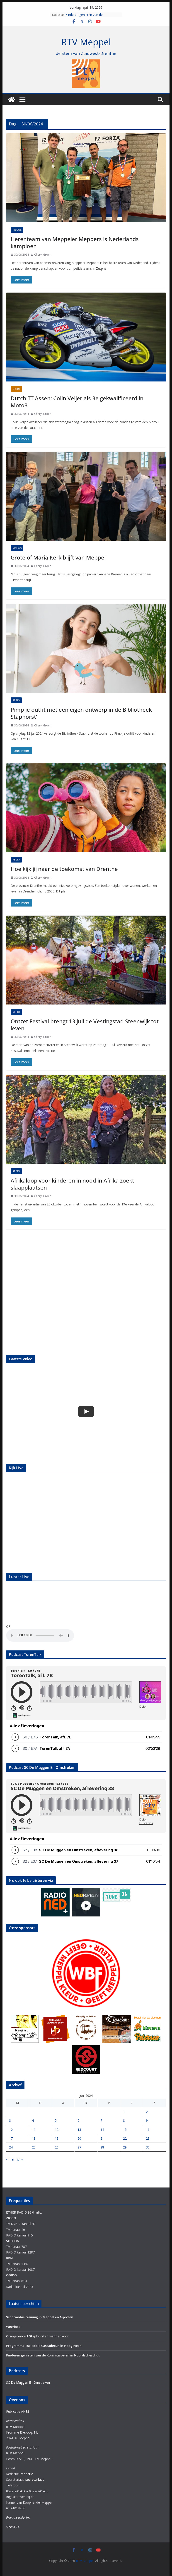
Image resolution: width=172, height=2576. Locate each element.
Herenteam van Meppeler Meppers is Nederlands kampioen (75, 242)
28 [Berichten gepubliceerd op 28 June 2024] (102, 2147)
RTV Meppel (86, 42)
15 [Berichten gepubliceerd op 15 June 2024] (125, 2129)
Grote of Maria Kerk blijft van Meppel (58, 557)
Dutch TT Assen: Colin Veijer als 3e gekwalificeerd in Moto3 (77, 401)
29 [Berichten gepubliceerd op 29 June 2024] (125, 2147)
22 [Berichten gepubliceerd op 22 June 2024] (125, 2138)
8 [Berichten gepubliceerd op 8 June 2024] (124, 2120)
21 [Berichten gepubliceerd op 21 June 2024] (102, 2138)
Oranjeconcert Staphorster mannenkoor (37, 2336)
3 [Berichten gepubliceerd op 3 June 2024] (10, 2120)
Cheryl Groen (42, 255)
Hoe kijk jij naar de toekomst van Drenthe (64, 869)
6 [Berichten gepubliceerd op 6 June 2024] (78, 2120)
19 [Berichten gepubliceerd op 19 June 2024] (56, 2138)
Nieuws (17, 229)
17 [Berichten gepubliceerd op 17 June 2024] (11, 2138)
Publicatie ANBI (17, 2411)
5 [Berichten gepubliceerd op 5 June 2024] (56, 2120)
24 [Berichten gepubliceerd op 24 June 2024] (11, 2147)
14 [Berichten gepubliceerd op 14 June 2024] (102, 2129)
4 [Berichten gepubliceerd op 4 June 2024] (33, 2120)
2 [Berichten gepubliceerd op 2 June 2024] (147, 2111)
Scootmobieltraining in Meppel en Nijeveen (39, 2317)
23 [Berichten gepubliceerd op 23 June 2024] (148, 2138)
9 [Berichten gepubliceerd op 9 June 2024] (147, 2120)
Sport (16, 389)
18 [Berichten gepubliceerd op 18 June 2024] (34, 2138)
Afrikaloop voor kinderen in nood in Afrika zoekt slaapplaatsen (72, 1184)
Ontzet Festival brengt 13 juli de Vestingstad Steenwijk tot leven (85, 1024)
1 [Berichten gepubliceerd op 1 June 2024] (124, 2111)
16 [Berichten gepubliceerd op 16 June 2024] (148, 2129)
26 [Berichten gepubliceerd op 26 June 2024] (56, 2147)
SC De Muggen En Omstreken (28, 2382)
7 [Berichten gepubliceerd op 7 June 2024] (101, 2120)
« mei (10, 2159)
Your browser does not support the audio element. (40, 1635)
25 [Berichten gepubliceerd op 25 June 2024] (34, 2147)
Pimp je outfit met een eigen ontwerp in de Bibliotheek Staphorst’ (81, 713)
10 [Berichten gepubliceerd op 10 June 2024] (11, 2129)
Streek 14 (12, 2527)
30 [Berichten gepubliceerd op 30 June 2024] (148, 2147)
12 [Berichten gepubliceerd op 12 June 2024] (56, 2129)
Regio (16, 700)
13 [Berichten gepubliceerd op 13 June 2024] (79, 2129)
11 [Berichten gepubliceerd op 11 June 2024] (34, 2129)
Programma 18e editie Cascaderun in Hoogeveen (44, 2346)
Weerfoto (13, 2326)
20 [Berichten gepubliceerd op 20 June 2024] (79, 2138)
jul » (20, 2159)
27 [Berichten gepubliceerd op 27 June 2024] (79, 2147)
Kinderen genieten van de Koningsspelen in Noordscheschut (90, 16)
